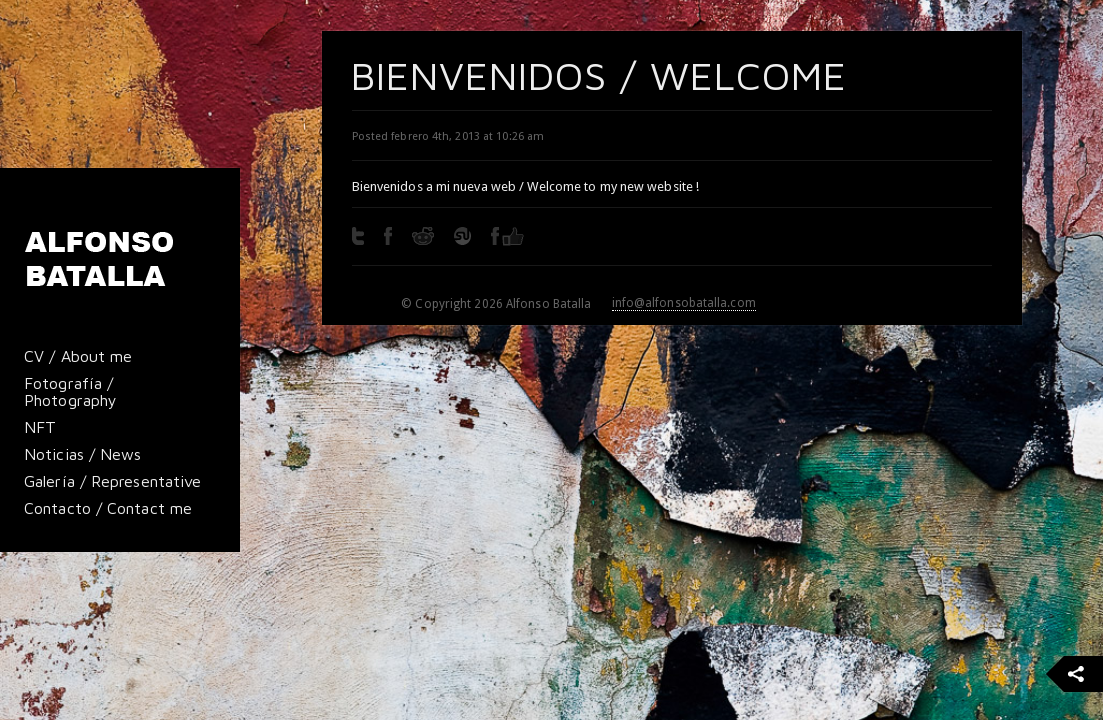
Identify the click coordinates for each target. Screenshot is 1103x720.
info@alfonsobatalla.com (684, 303)
